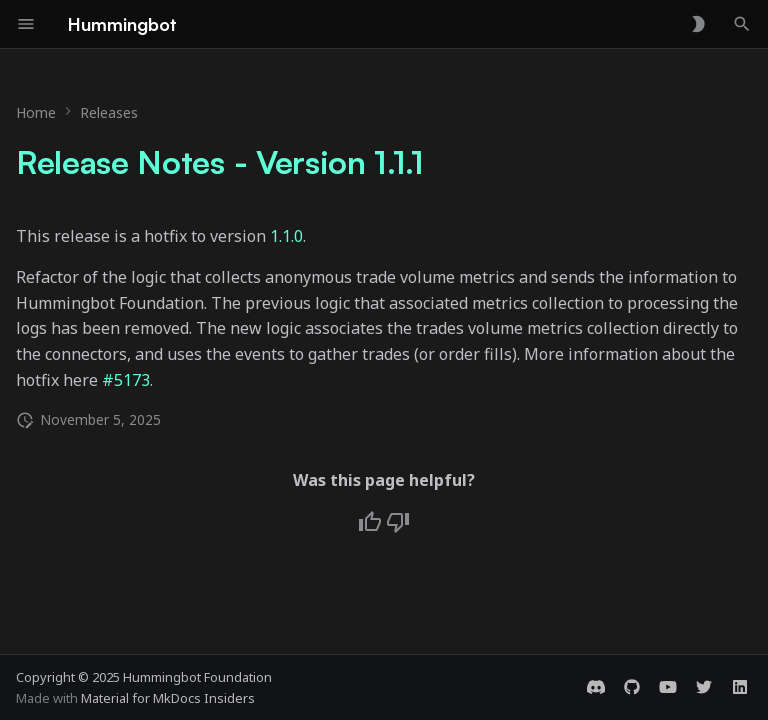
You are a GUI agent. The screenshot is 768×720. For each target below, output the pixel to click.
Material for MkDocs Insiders (168, 698)
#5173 (126, 380)
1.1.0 (286, 236)
